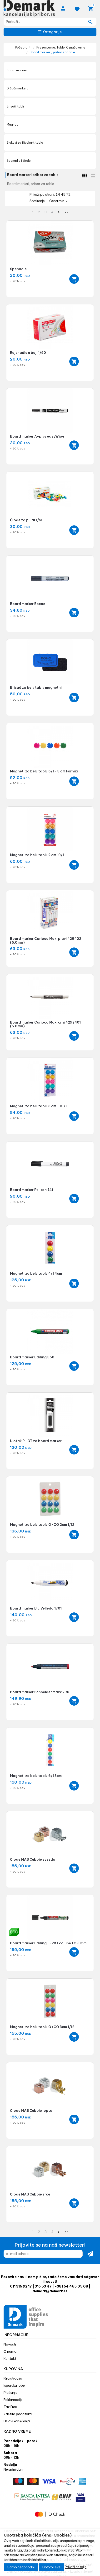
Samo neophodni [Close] (21, 2567)
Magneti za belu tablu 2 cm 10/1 (37, 855)
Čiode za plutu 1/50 (27, 520)
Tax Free (10, 2407)
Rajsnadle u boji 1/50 (28, 353)
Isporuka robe (14, 2385)
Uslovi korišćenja (17, 2421)
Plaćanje (10, 2393)
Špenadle (18, 269)
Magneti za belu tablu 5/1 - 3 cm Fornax (44, 771)
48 (63, 194)
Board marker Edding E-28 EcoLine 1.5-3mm (48, 1943)
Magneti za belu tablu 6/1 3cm (36, 1776)
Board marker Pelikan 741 (31, 1190)
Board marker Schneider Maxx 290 (39, 1692)
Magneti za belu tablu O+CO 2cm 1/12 (42, 1524)
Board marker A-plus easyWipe (37, 436)
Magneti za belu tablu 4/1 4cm (36, 1273)
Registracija (13, 2378)
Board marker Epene (27, 604)
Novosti (10, 2344)
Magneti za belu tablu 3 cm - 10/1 (38, 1106)
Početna (21, 47)
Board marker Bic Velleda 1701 (36, 1608)
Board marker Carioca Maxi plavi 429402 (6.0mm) (45, 940)
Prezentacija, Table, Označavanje (60, 47)
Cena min (58, 201)
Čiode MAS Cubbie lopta (31, 2110)
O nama (10, 2351)
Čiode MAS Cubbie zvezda (32, 1859)
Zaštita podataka (18, 2414)
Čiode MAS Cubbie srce (30, 2194)
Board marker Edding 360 (32, 1357)
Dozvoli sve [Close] (51, 2567)
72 (68, 194)
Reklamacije (13, 2400)
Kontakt (10, 2358)
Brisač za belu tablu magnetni (36, 687)
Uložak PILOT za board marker (36, 1441)
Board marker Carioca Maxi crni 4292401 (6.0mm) (45, 1024)
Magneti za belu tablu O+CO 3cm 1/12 (42, 2027)
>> (66, 212)
